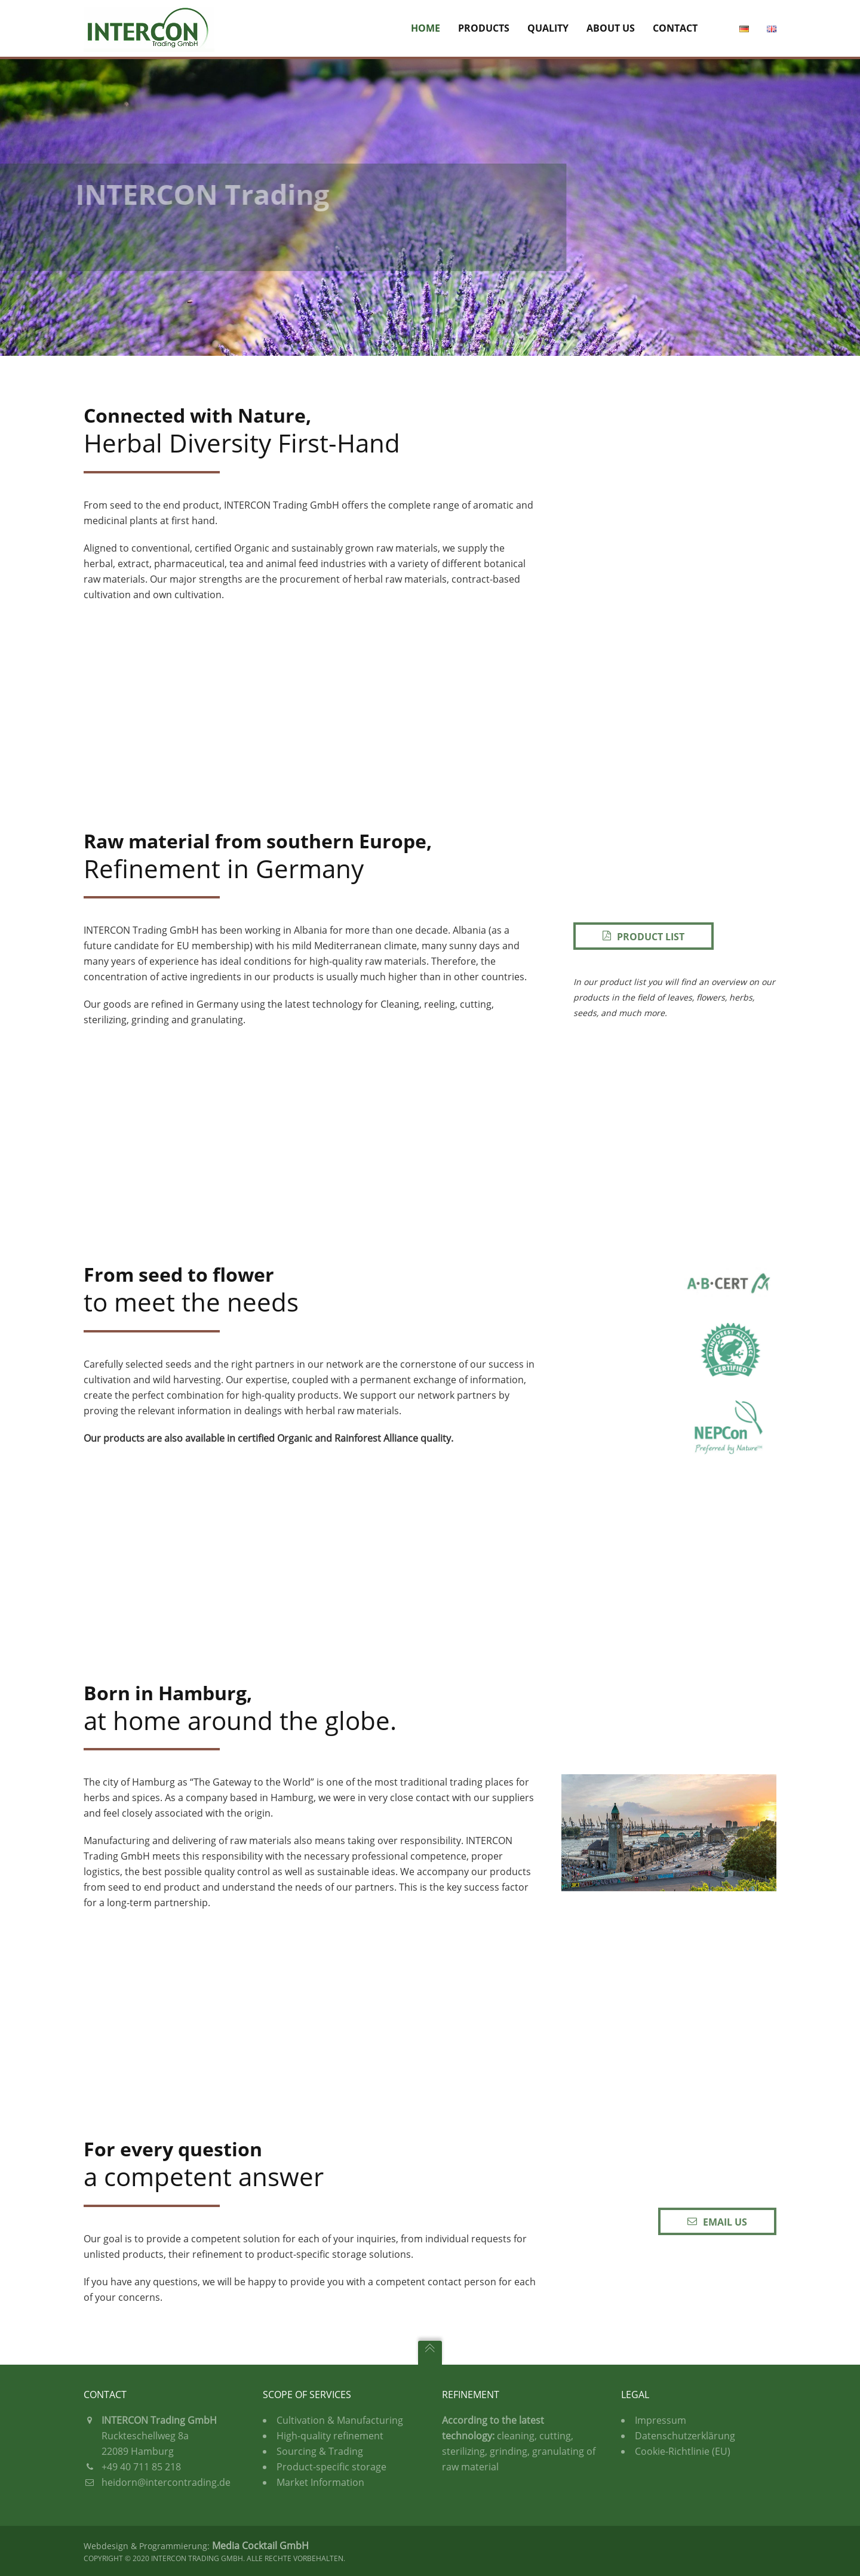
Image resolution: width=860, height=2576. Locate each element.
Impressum (660, 2420)
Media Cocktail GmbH (260, 2545)
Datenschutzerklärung (685, 2435)
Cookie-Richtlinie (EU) (682, 2451)
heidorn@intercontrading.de (166, 2482)
